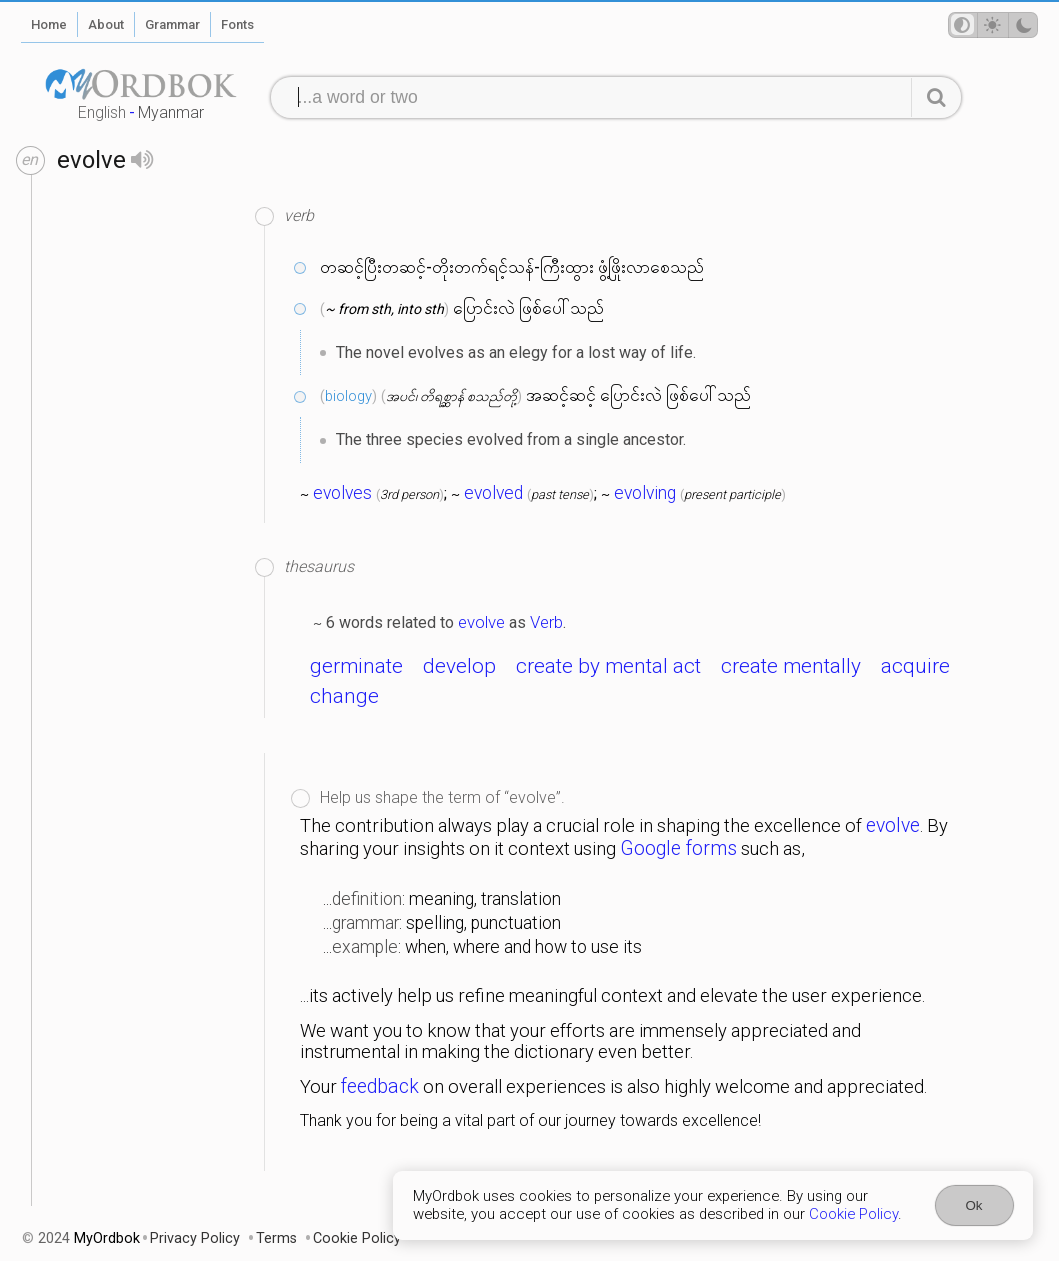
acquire (915, 666)
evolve (481, 622)
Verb (546, 622)
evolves (342, 493)
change (344, 696)
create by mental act (608, 666)
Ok (974, 1205)
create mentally (791, 666)
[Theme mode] (993, 25)
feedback (380, 1086)
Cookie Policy (853, 1214)
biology (348, 396)
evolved (493, 493)
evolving (645, 493)
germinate (356, 666)
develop (459, 666)
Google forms (678, 848)
